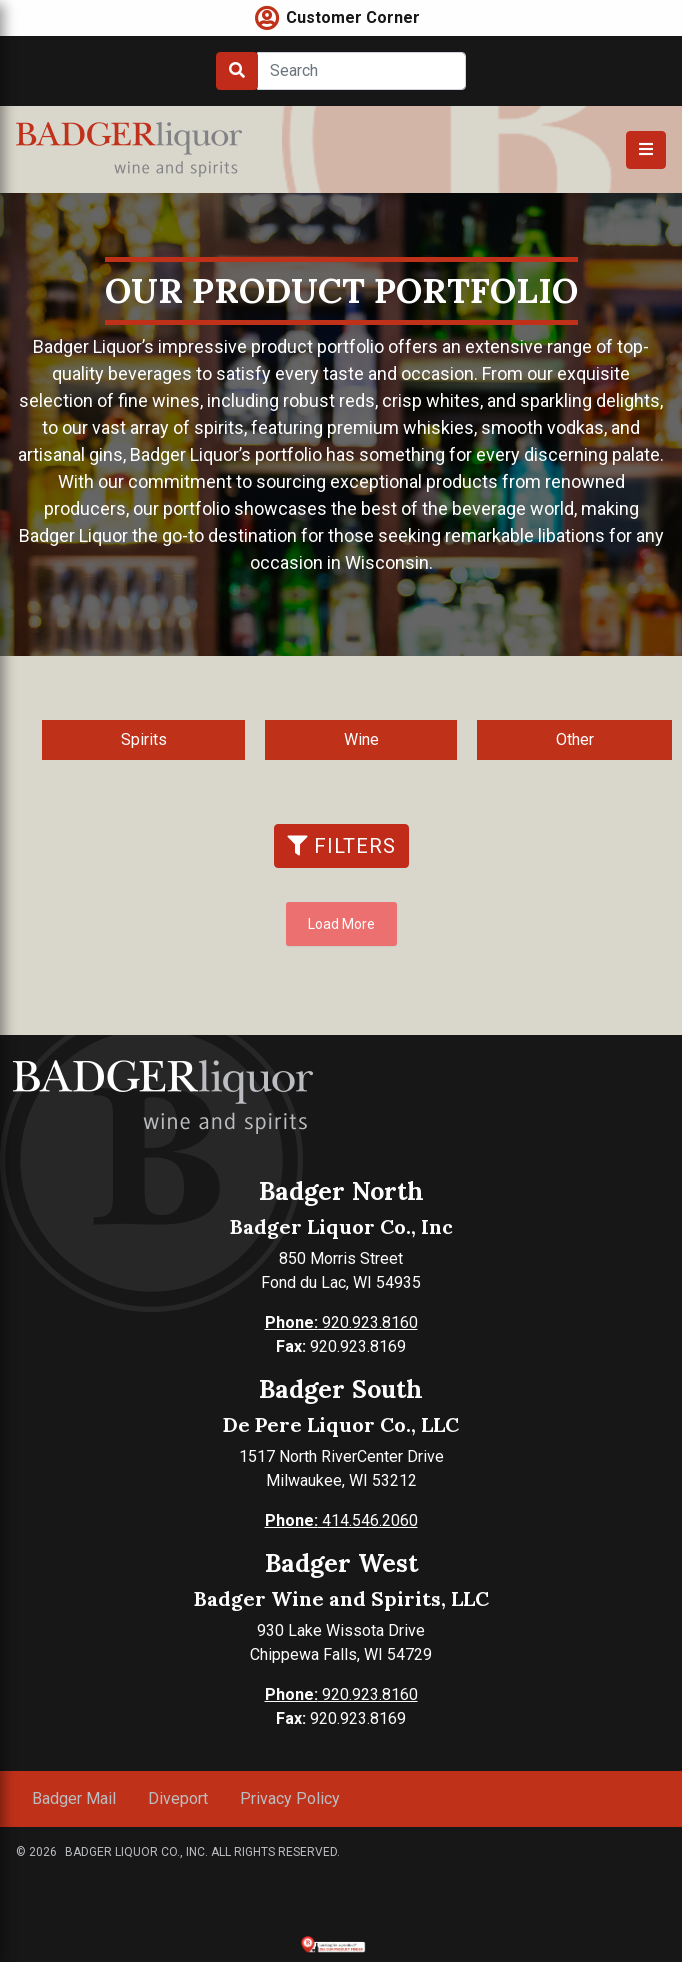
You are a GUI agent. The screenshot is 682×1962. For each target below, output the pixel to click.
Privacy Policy (290, 1798)
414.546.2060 (341, 1520)
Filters (341, 846)
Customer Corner (353, 17)
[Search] (361, 71)
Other (575, 739)
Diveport (178, 1798)
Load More (341, 924)
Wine (361, 739)
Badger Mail (74, 1798)
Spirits (144, 739)
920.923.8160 (341, 1322)
